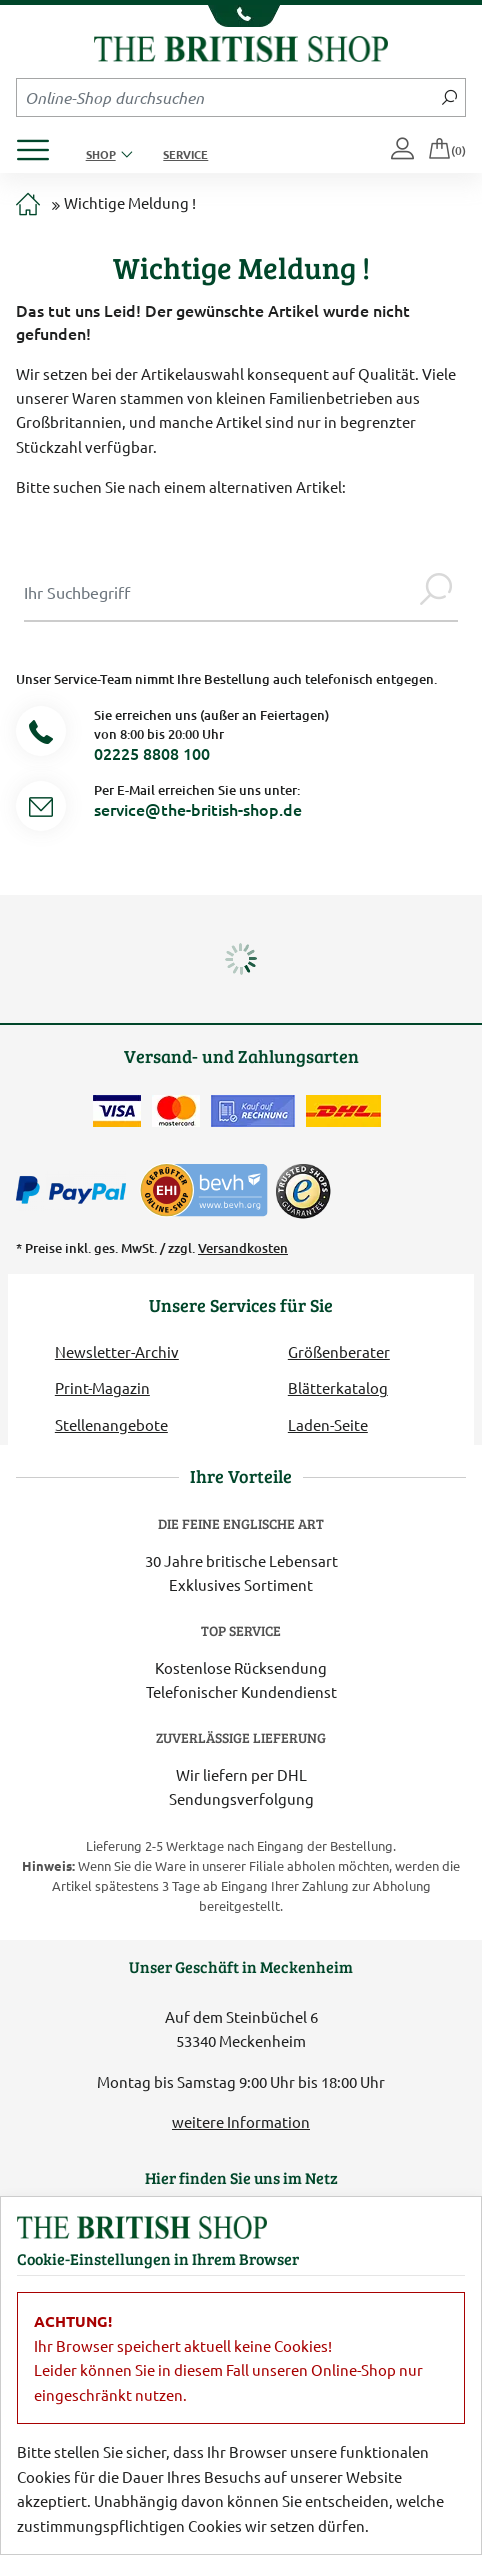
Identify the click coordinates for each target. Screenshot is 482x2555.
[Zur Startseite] (28, 205)
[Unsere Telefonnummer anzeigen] (241, 16)
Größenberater (339, 1351)
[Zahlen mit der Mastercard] (176, 1111)
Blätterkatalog (338, 1387)
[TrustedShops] (303, 1191)
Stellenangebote (111, 1424)
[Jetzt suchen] (449, 97)
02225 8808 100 (152, 753)
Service (185, 154)
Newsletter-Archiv (117, 1351)
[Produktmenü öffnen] (40, 144)
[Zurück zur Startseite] (241, 46)
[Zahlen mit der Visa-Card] (117, 1111)
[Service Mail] (41, 809)
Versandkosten (243, 1248)
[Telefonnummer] (41, 734)
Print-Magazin (102, 1387)
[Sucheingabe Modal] (219, 592)
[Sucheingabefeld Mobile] (225, 97)
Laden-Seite (328, 1424)
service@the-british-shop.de (198, 809)
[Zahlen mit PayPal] (76, 1191)
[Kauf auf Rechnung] (253, 1111)
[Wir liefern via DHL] (343, 1111)
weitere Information (241, 2121)
